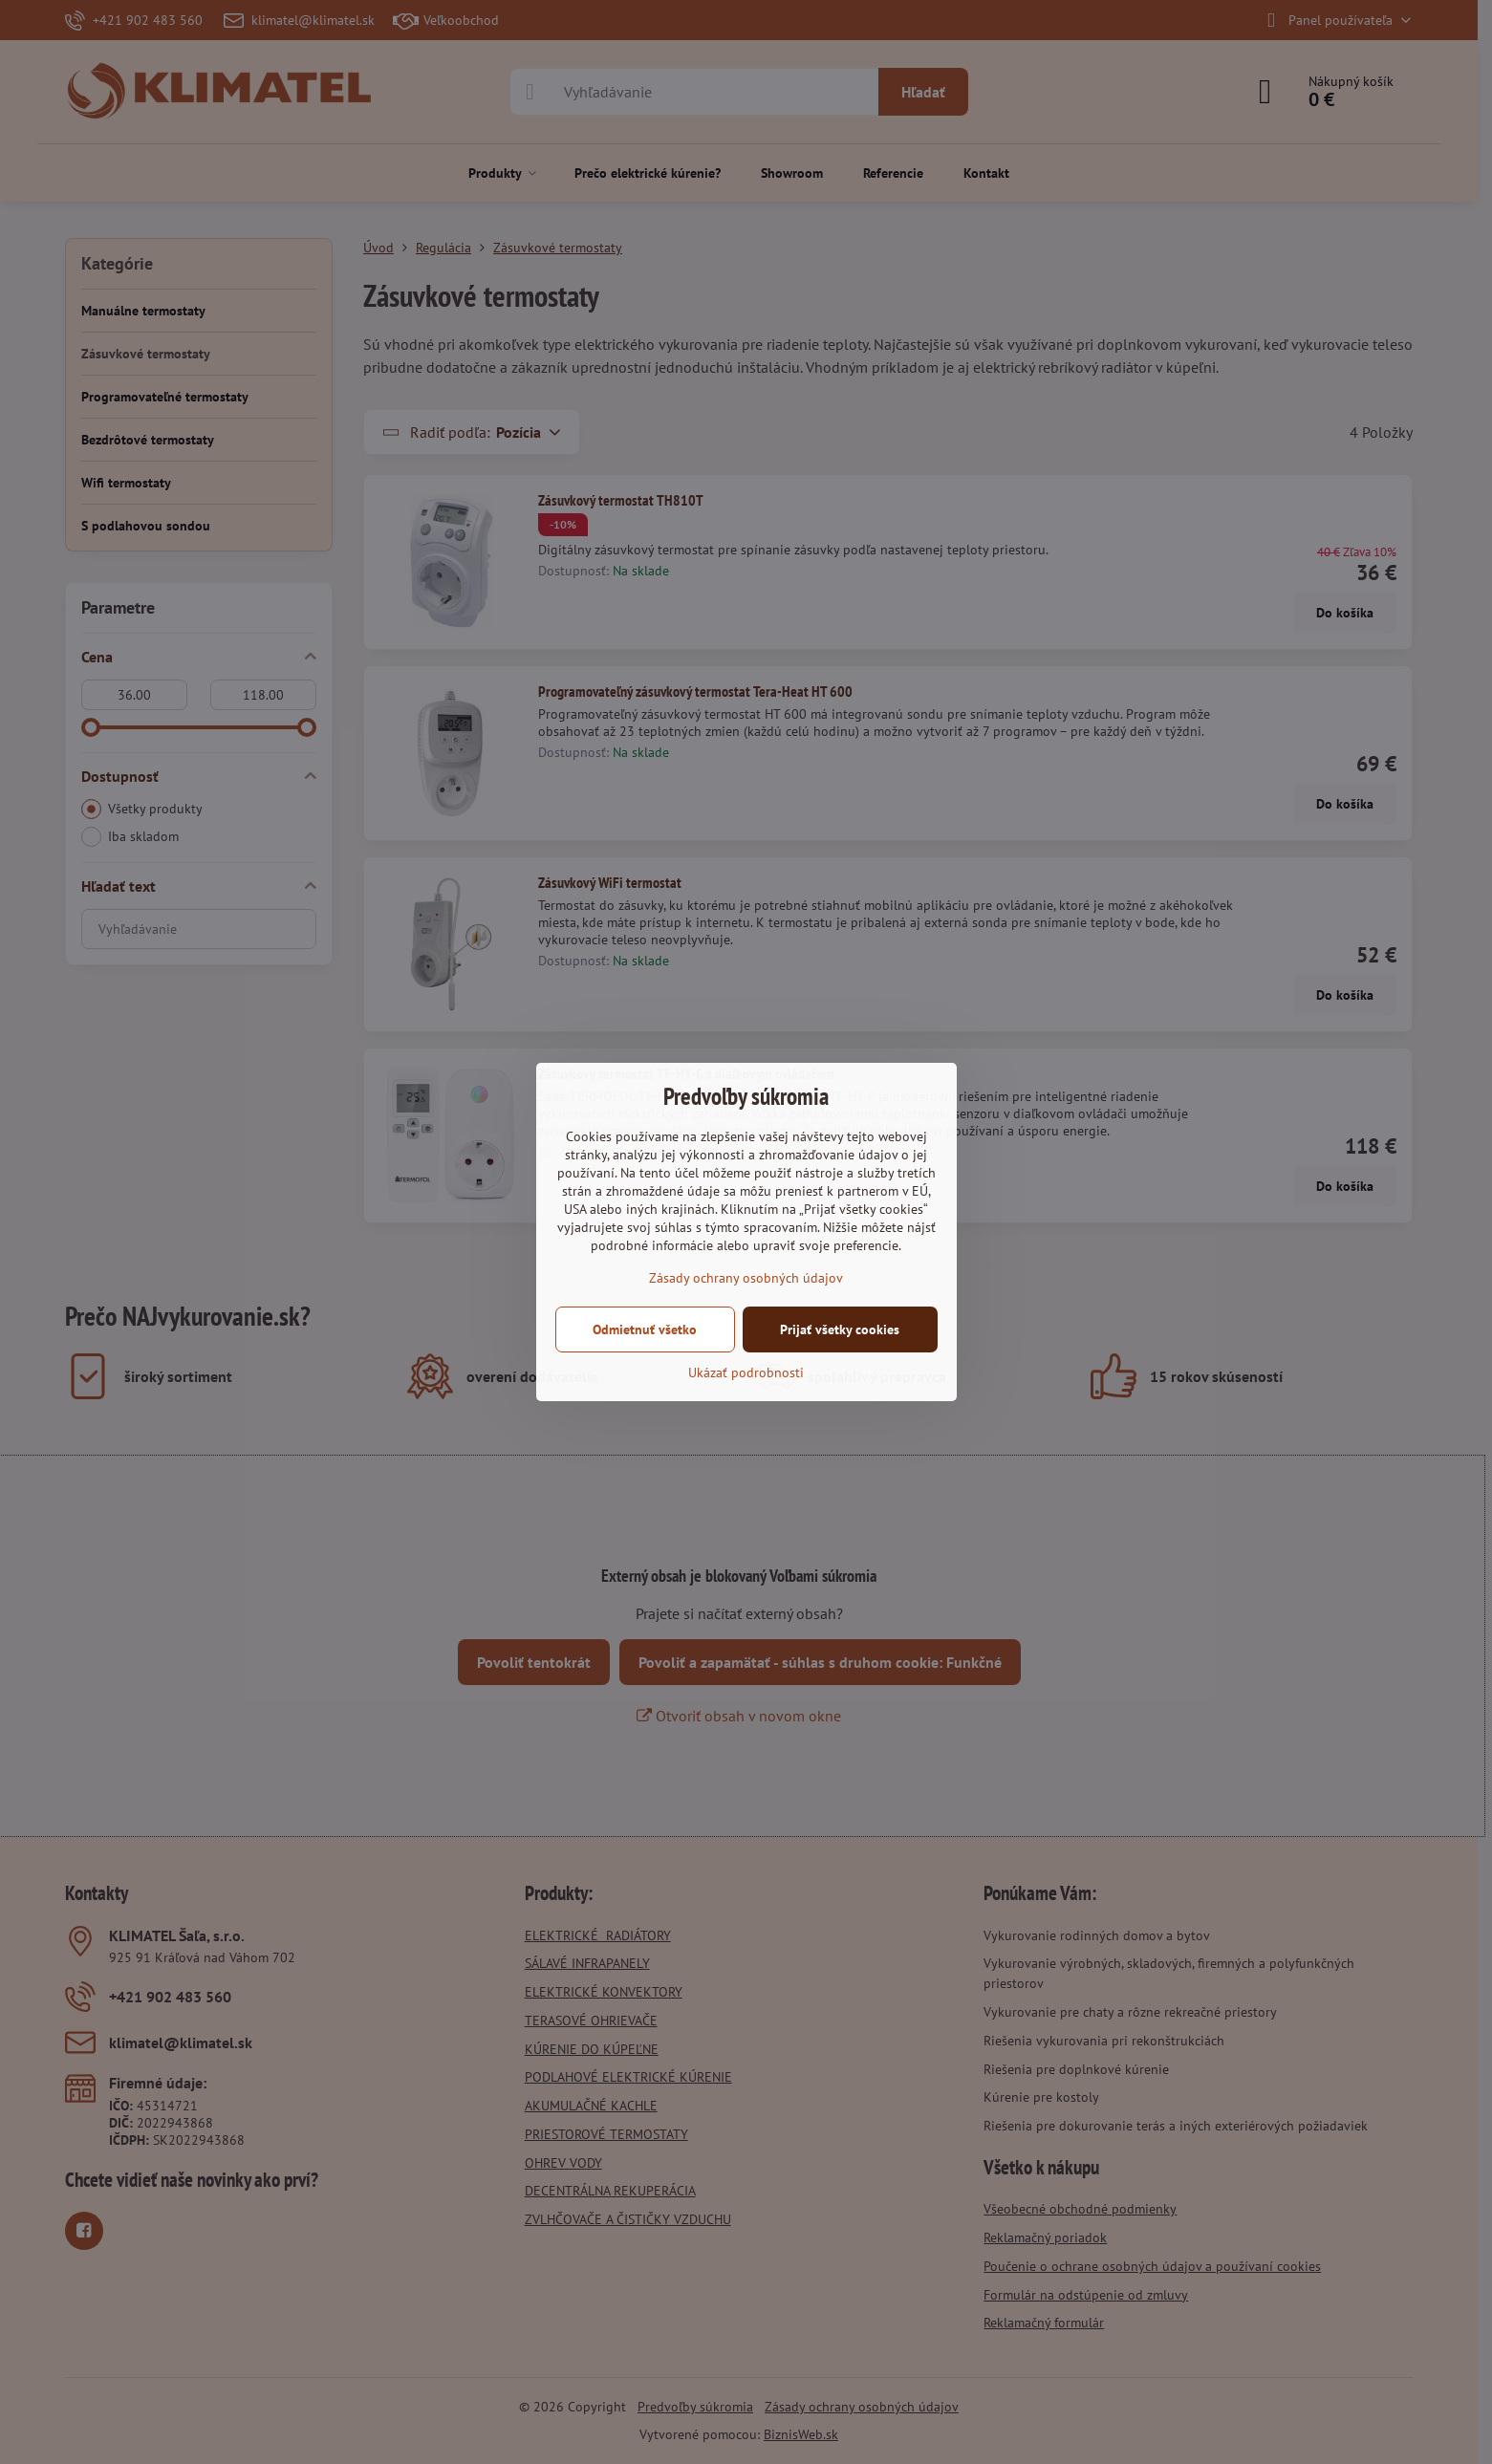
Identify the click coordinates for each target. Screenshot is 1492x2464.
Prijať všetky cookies (839, 1329)
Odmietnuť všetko (645, 1329)
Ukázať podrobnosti (746, 1372)
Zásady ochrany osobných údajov (746, 1277)
